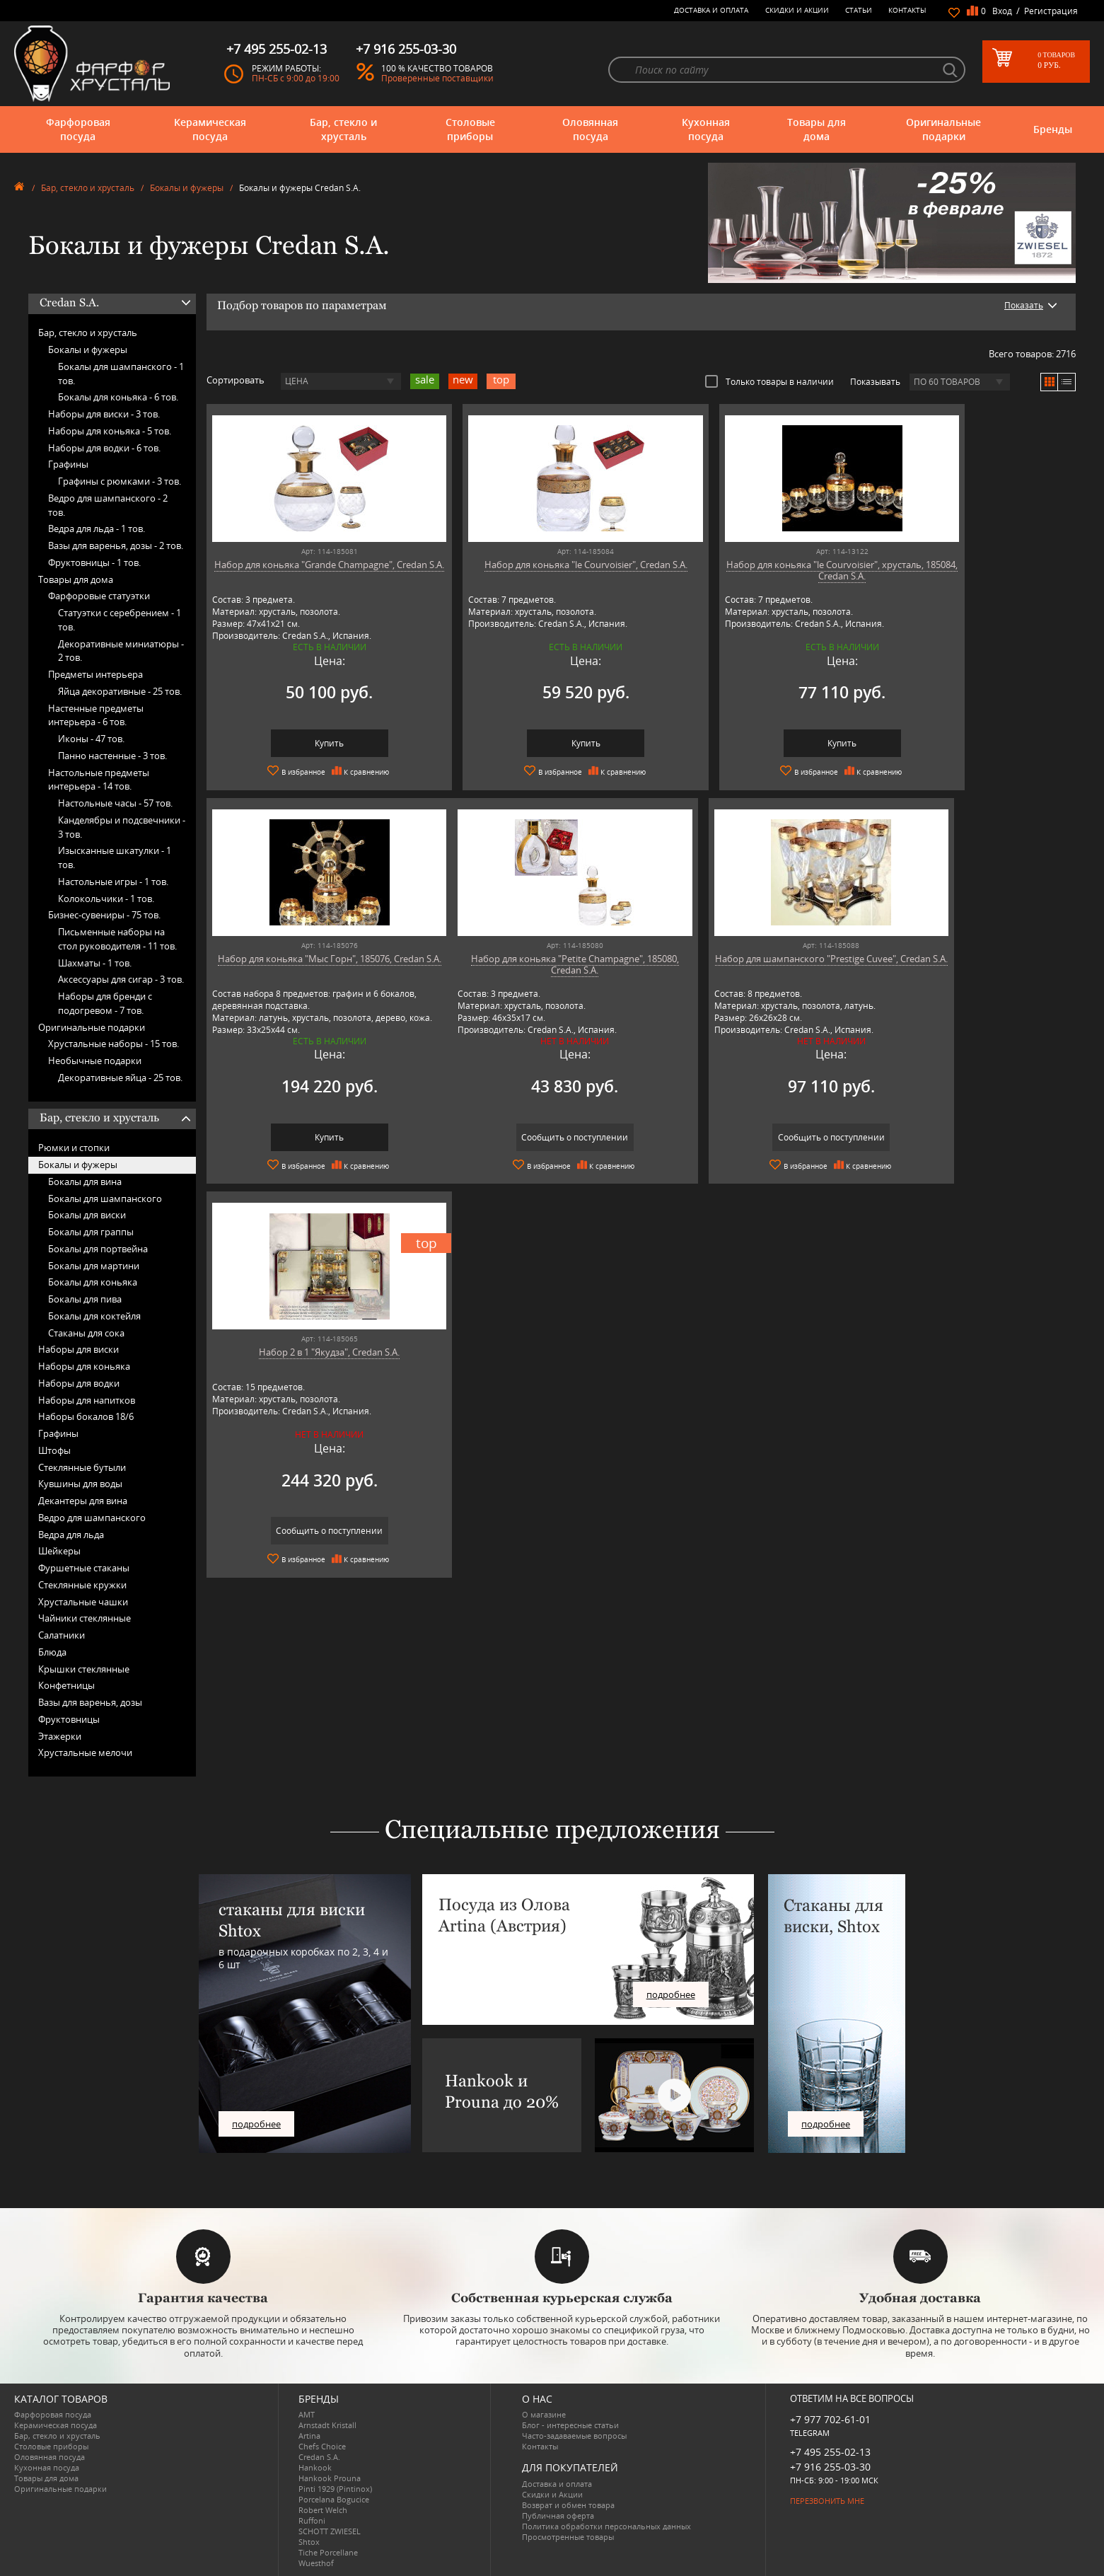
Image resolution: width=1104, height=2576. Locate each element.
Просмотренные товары (568, 2536)
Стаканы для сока (86, 1333)
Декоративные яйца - (120, 1077)
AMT (306, 2414)
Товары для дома (816, 129)
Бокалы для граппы (91, 1231)
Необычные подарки (94, 1060)
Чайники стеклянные (84, 1618)
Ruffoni (311, 2520)
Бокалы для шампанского (105, 1198)
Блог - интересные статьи (570, 2425)
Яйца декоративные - (120, 691)
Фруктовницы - (94, 562)
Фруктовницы (69, 1719)
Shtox (309, 2541)
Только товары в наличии (769, 381)
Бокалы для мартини (93, 1265)
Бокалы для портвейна (98, 1248)
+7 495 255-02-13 (830, 2452)
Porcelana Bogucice (333, 2499)
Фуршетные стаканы (83, 1567)
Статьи (858, 10)
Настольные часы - (115, 803)
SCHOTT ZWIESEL (329, 2531)
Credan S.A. (319, 2456)
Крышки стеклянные (83, 1669)
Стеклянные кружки (82, 1584)
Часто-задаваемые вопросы (574, 2435)
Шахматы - (95, 963)
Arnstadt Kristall (327, 2425)
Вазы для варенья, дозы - (115, 545)
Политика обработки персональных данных (606, 2526)
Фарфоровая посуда (78, 129)
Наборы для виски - (104, 414)
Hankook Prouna (329, 2478)
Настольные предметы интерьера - (98, 779)
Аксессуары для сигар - (121, 979)
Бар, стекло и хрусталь (343, 129)
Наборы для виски (78, 1349)
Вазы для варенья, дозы (90, 1702)
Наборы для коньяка (84, 1366)
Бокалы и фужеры (186, 188)
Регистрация (1051, 11)
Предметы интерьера (95, 674)
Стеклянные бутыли (82, 1467)
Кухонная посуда (706, 129)
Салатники (61, 1635)
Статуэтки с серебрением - (119, 619)
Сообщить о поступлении (310, 1137)
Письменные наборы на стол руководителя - (117, 938)
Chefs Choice (322, 2446)
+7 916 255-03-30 (830, 2466)
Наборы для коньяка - (109, 430)
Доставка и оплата (711, 10)
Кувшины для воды (80, 1483)
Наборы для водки (79, 1383)
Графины (68, 464)
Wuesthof (316, 2563)
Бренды (1052, 129)
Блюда (52, 1652)
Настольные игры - (113, 881)
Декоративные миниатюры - (121, 650)
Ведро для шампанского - (108, 505)
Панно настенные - (112, 755)
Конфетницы (66, 1685)
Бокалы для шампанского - (121, 373)
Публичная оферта (558, 2515)
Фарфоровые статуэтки (99, 595)
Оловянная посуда (590, 129)
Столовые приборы (470, 129)
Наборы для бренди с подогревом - (105, 1003)
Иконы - (91, 738)
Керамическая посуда (210, 129)
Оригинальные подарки (943, 129)
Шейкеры (59, 1550)
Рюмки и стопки (74, 1147)
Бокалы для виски (87, 1214)
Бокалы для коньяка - (118, 397)
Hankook (315, 2467)
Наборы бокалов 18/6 (86, 1416)
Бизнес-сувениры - (104, 914)
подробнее (256, 2124)
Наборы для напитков (86, 1400)
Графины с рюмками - (119, 481)
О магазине (544, 2414)
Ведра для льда (71, 1534)
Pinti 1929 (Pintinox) (335, 2488)
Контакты (907, 10)
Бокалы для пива (85, 1299)
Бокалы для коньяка (92, 1282)
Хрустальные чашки (83, 1601)
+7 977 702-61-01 (830, 2419)
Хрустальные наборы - (113, 1043)
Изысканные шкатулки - (114, 857)
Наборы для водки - (104, 447)
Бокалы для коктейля (94, 1316)
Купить (310, 743)
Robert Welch (322, 2510)
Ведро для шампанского (92, 1517)
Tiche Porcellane (328, 2552)
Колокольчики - (106, 898)
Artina (309, 2435)
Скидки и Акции (797, 10)
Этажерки (59, 1736)
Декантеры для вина (82, 1500)
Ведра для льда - (96, 528)
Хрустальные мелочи (85, 1752)
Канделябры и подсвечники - (121, 827)
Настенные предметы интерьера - (96, 715)
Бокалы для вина (85, 1181)
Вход (1002, 11)
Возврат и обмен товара (568, 2505)
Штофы (54, 1450)
